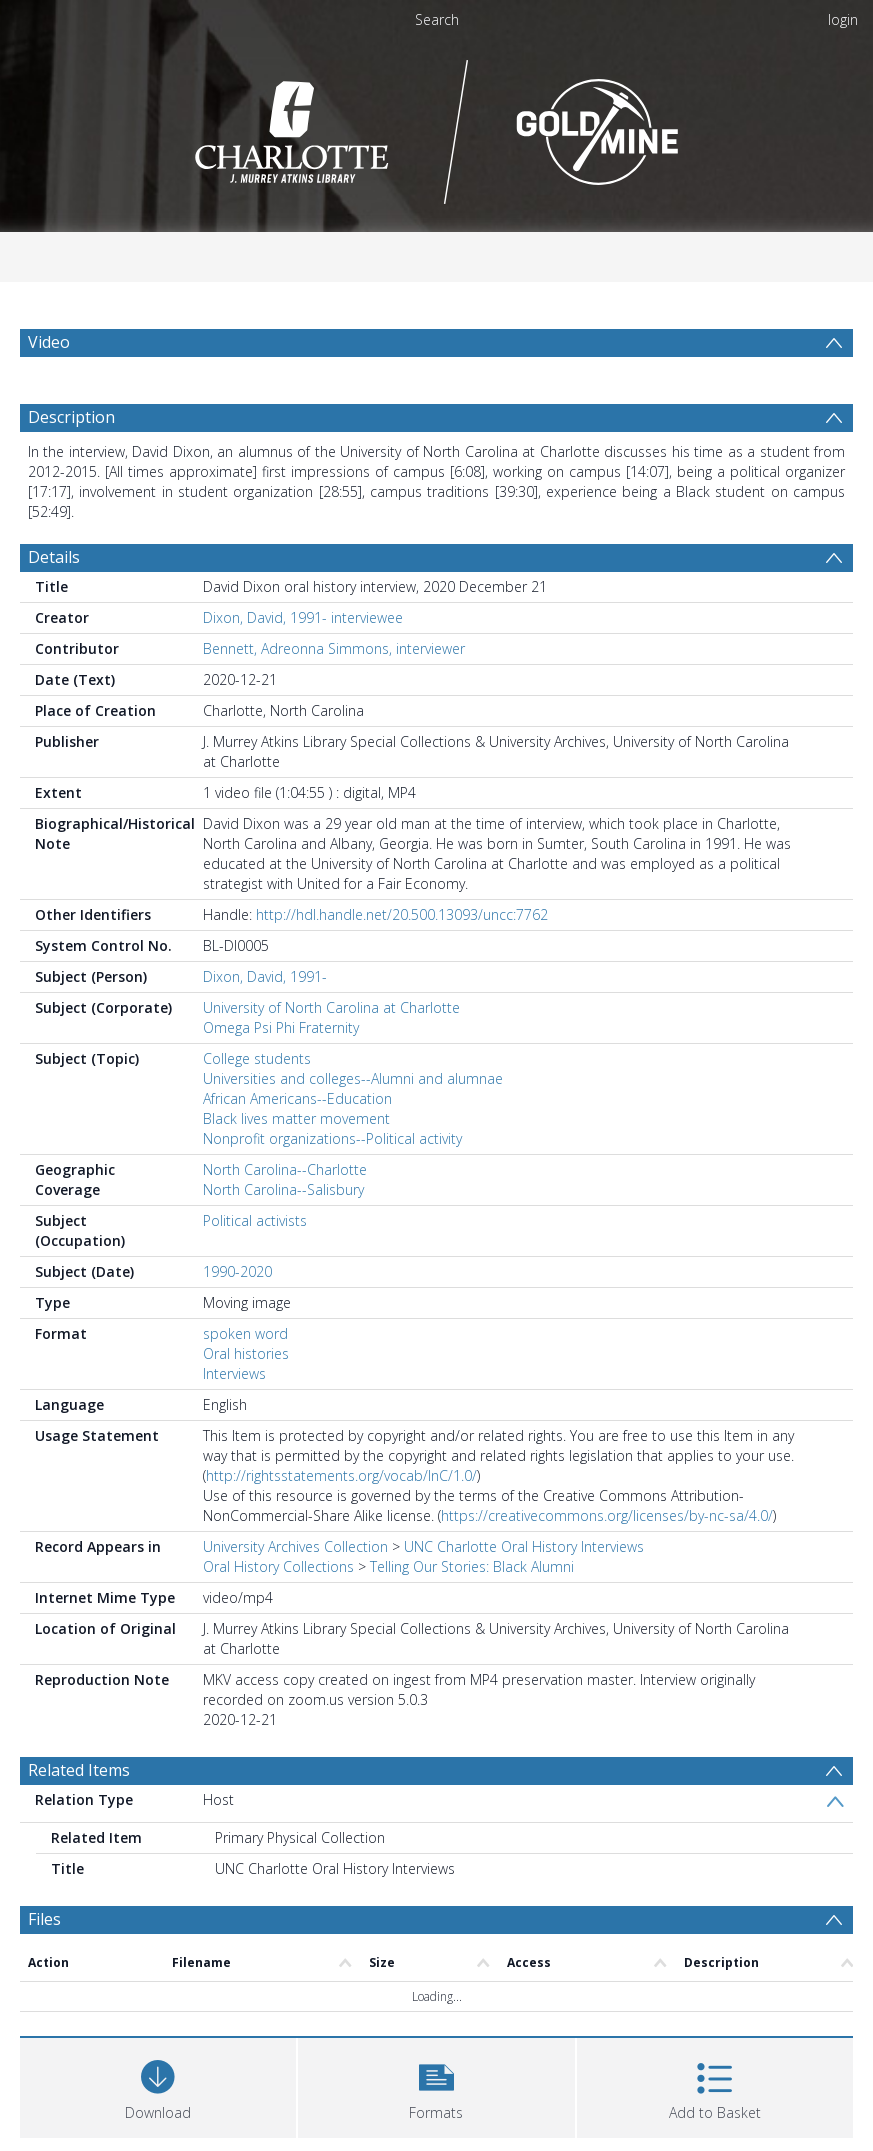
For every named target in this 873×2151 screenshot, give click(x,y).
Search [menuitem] (437, 19)
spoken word (245, 1333)
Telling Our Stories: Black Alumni (472, 1566)
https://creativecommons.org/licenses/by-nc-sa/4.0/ (607, 1515)
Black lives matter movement (296, 1118)
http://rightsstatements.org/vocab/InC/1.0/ (341, 1475)
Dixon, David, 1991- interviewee (303, 617)
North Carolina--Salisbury (283, 1189)
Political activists (255, 1220)
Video (49, 342)
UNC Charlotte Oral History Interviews (524, 1546)
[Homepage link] (436, 126)
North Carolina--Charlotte (285, 1169)
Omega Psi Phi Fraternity (281, 1027)
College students (257, 1058)
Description (71, 417)
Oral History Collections (278, 1566)
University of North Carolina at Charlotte (331, 1007)
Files (44, 1919)
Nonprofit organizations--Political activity (332, 1138)
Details (54, 557)
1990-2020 (237, 1271)
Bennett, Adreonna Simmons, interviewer (334, 648)
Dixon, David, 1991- (265, 976)
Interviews (234, 1373)
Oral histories (246, 1353)
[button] (436, 2085)
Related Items (79, 1770)
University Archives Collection (295, 1546)
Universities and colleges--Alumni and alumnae (353, 1078)
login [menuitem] (843, 19)
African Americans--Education (297, 1098)
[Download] (158, 2085)
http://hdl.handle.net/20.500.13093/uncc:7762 (402, 914)
